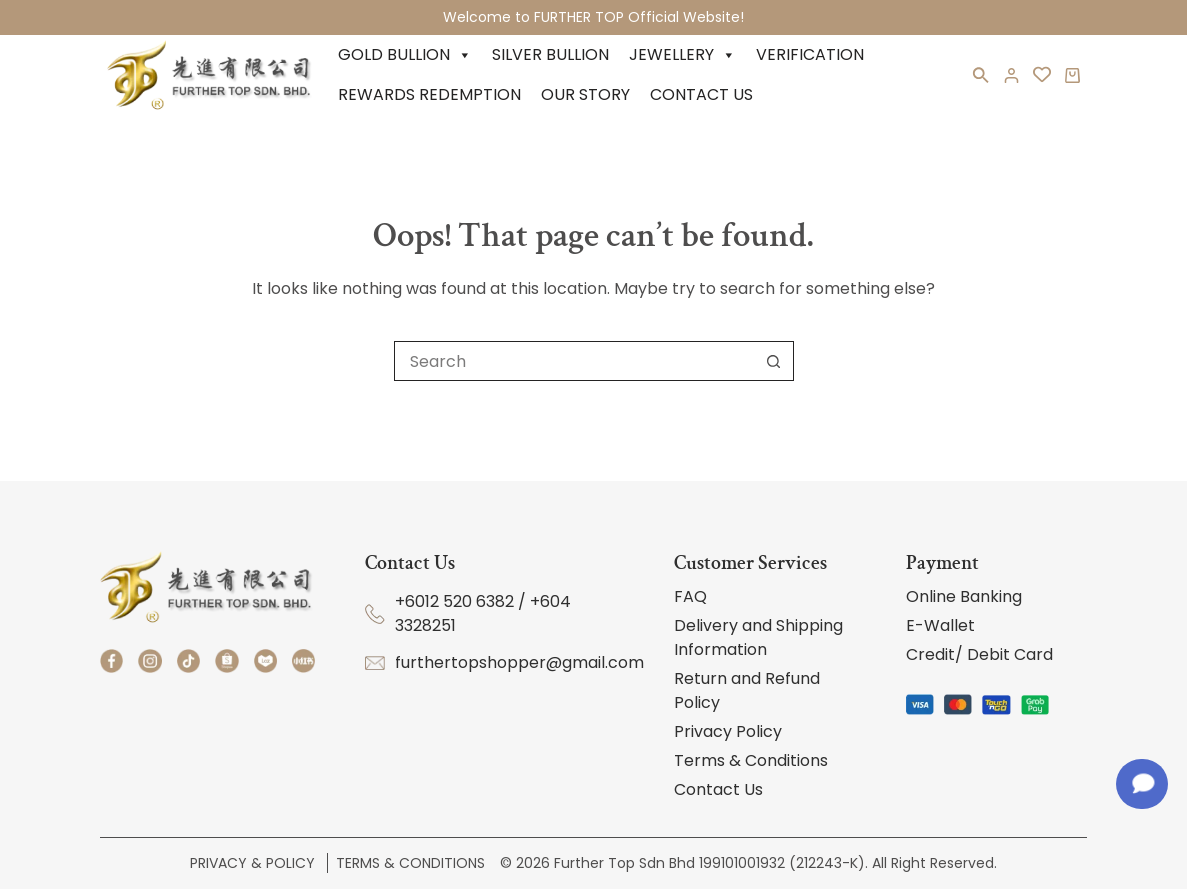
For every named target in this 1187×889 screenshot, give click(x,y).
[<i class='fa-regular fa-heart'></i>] (1042, 75)
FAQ (690, 596)
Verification (810, 54)
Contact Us (701, 94)
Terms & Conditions (751, 760)
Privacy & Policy (254, 863)
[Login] (1011, 75)
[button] (981, 79)
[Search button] (774, 361)
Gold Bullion (405, 55)
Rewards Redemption (429, 94)
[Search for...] (574, 361)
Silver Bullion (550, 54)
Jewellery (682, 55)
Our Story (585, 94)
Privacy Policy (728, 731)
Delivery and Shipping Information (758, 637)
